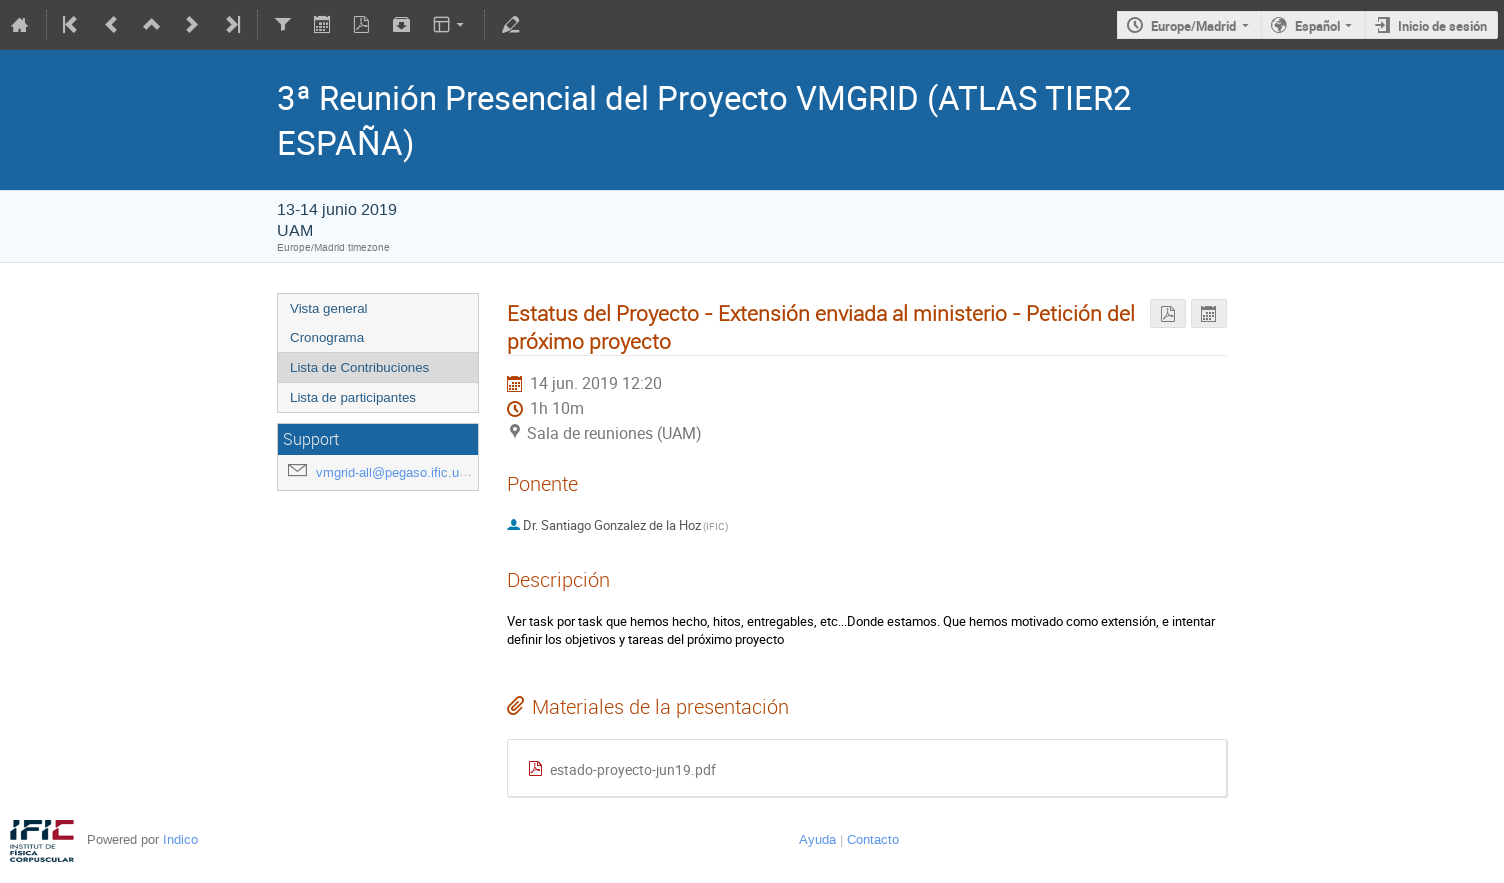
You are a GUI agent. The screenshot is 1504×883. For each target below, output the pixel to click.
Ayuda (817, 839)
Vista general (329, 308)
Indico (180, 839)
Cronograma (327, 337)
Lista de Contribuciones (359, 367)
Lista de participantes (353, 397)
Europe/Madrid (1193, 26)
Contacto (873, 839)
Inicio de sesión (1442, 26)
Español (1317, 26)
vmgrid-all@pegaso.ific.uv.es (399, 472)
